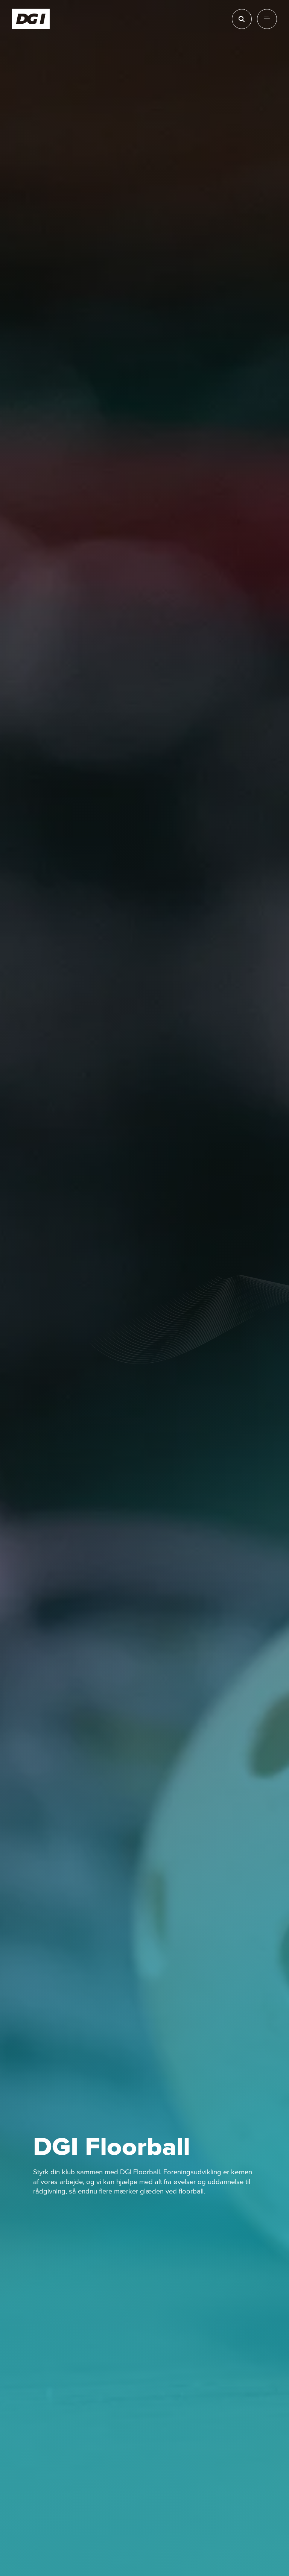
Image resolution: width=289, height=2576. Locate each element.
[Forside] (31, 19)
